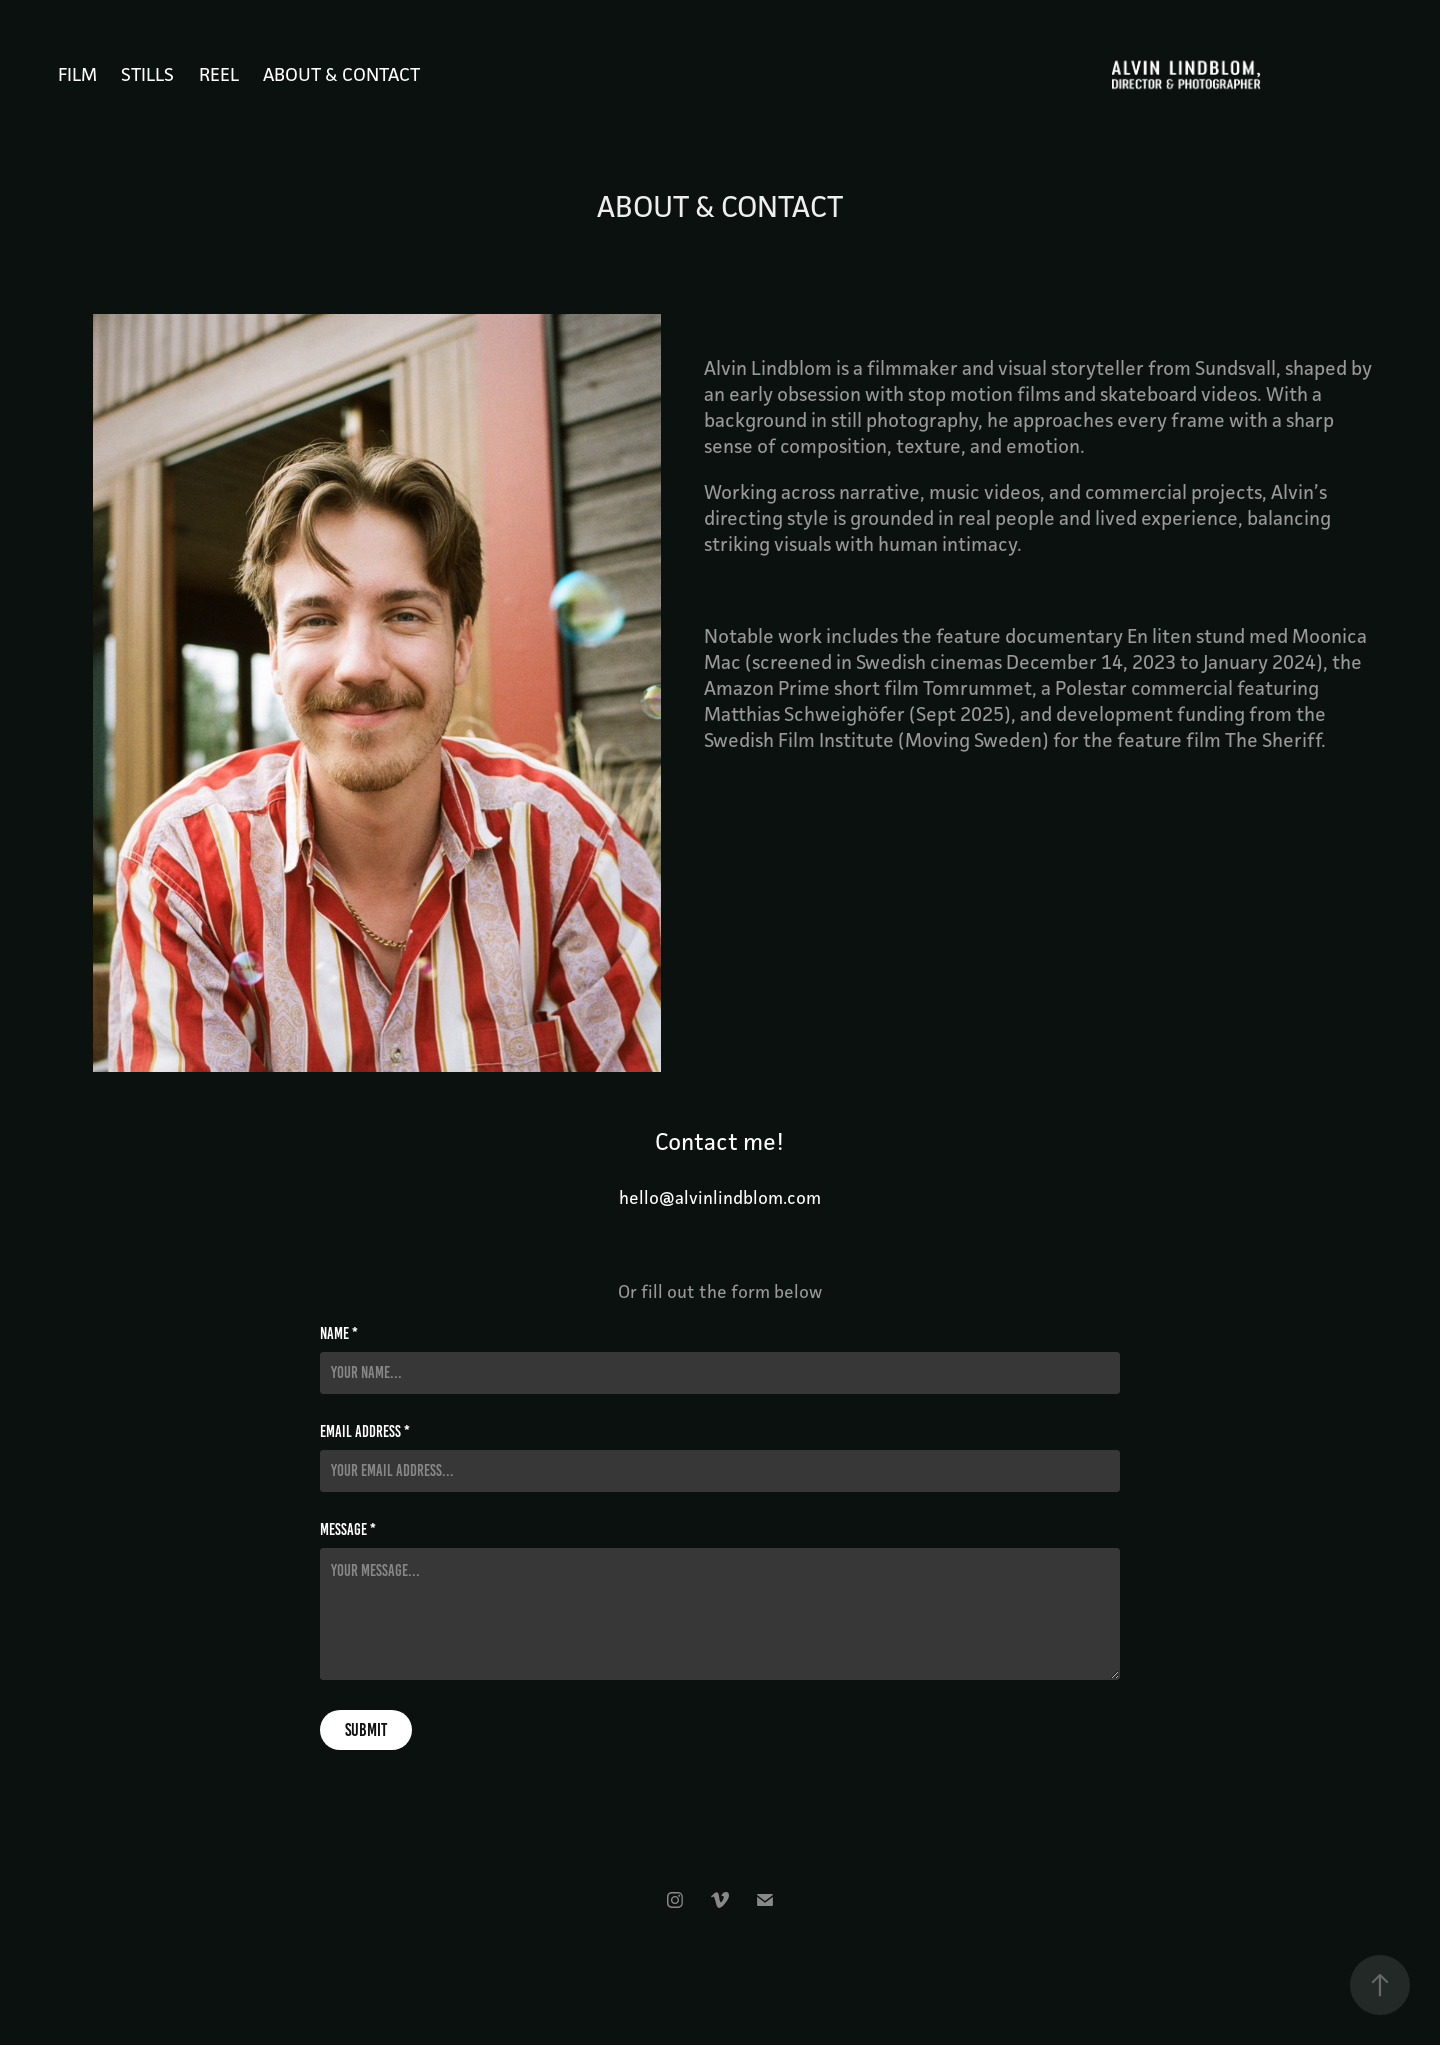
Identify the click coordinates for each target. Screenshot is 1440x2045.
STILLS (147, 74)
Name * (339, 1334)
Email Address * (365, 1432)
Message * (348, 1530)
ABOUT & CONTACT (341, 74)
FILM (77, 74)
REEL (219, 74)
